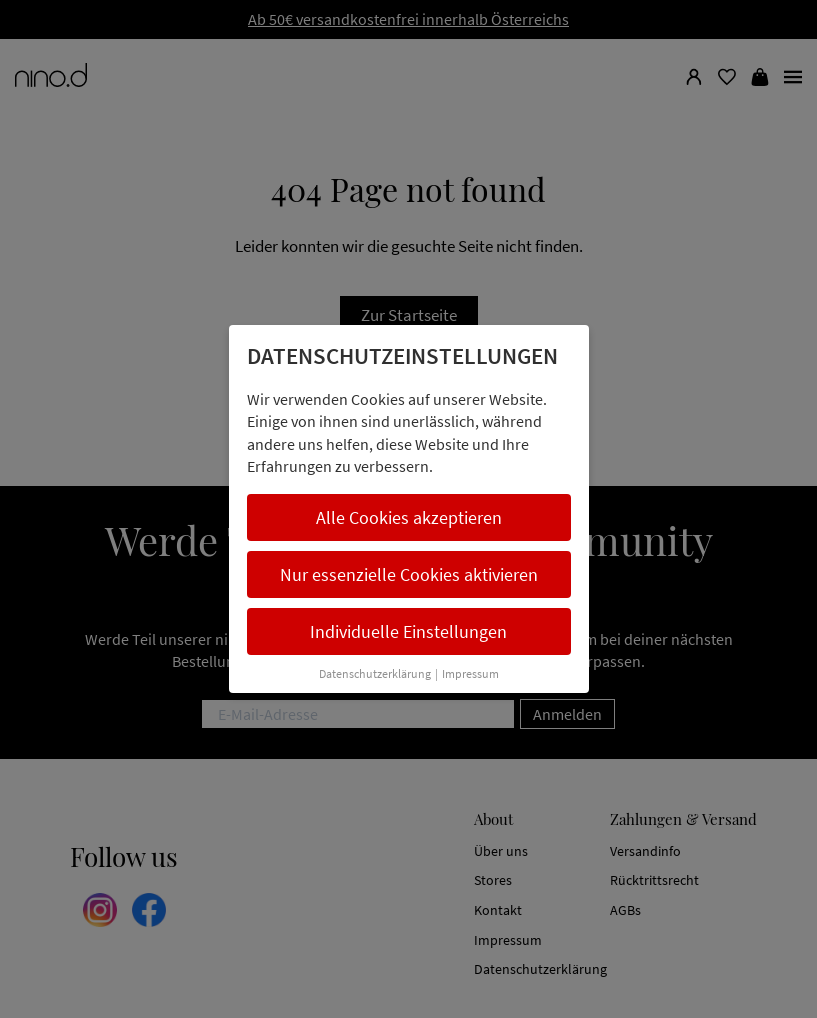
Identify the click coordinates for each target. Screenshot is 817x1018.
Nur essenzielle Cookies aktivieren (409, 574)
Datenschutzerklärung (375, 673)
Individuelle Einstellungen (408, 631)
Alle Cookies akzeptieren (409, 517)
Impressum (470, 673)
